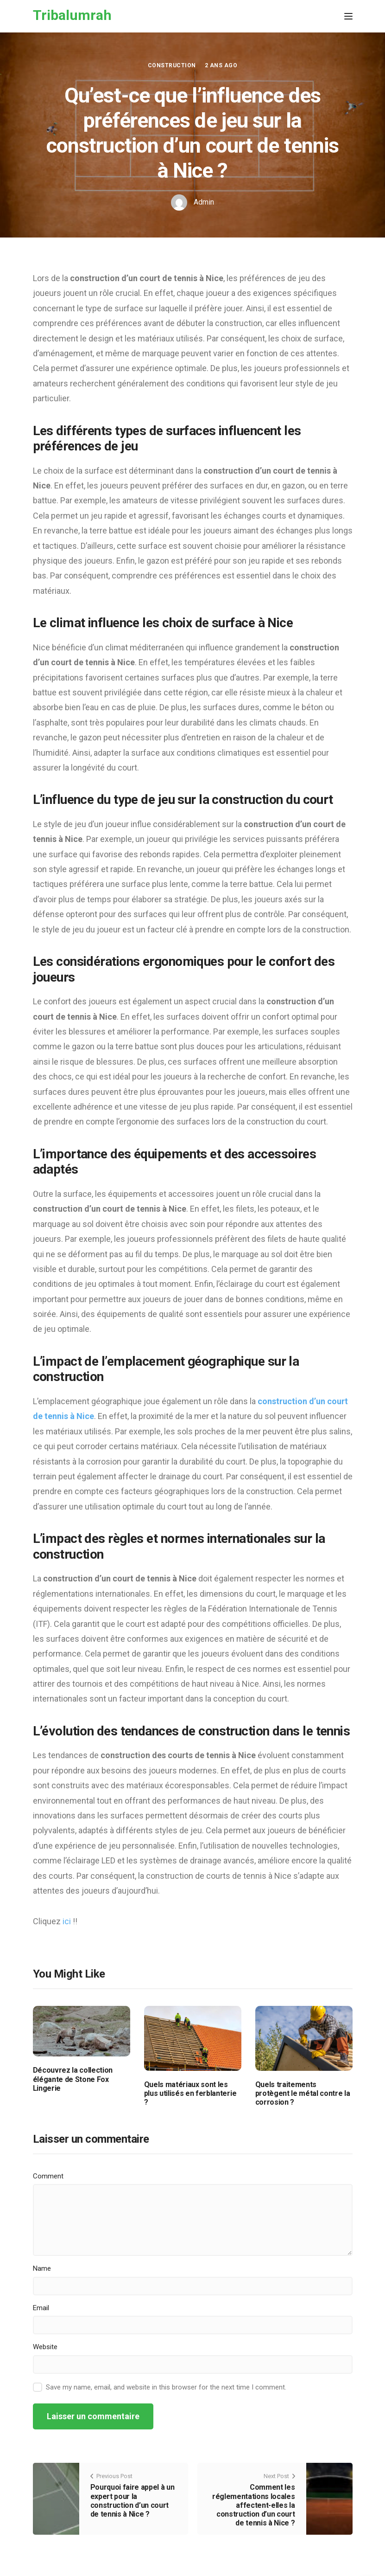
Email (41, 2308)
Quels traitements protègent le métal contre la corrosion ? (302, 2093)
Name (42, 2268)
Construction (172, 65)
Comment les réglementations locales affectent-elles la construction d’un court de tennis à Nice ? (253, 2505)
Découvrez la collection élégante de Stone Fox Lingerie (73, 2079)
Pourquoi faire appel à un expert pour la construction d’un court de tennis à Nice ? (132, 2500)
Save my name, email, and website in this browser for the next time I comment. (166, 2387)
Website (45, 2347)
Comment (48, 2176)
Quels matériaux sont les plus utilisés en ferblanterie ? (190, 2093)
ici (68, 1921)
